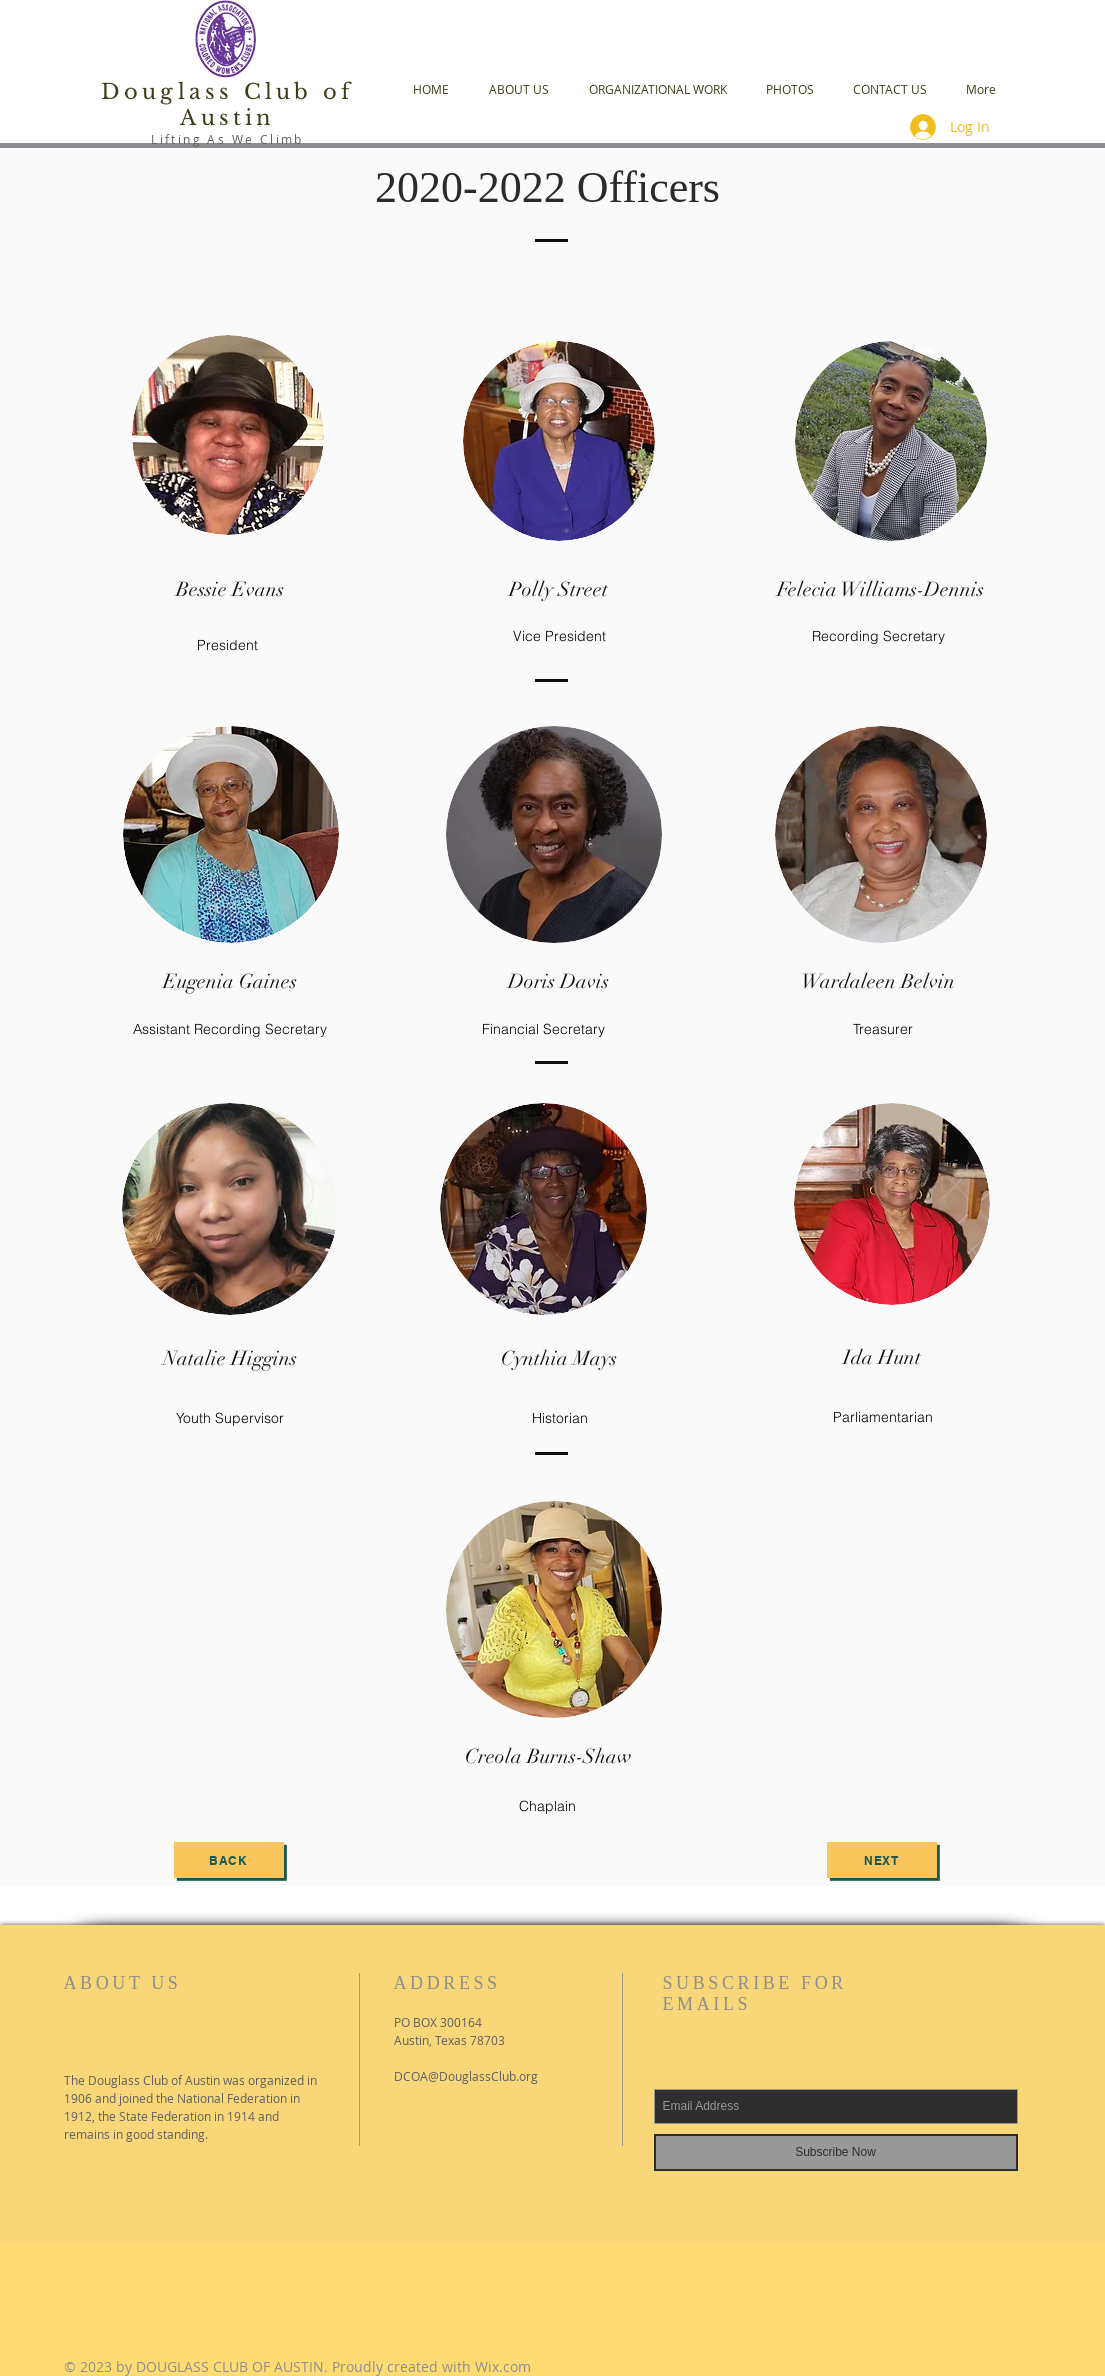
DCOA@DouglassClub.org (466, 2076)
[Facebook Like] (188, 2223)
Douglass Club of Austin (227, 105)
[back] (229, 1860)
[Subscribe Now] (836, 2152)
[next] (882, 1860)
